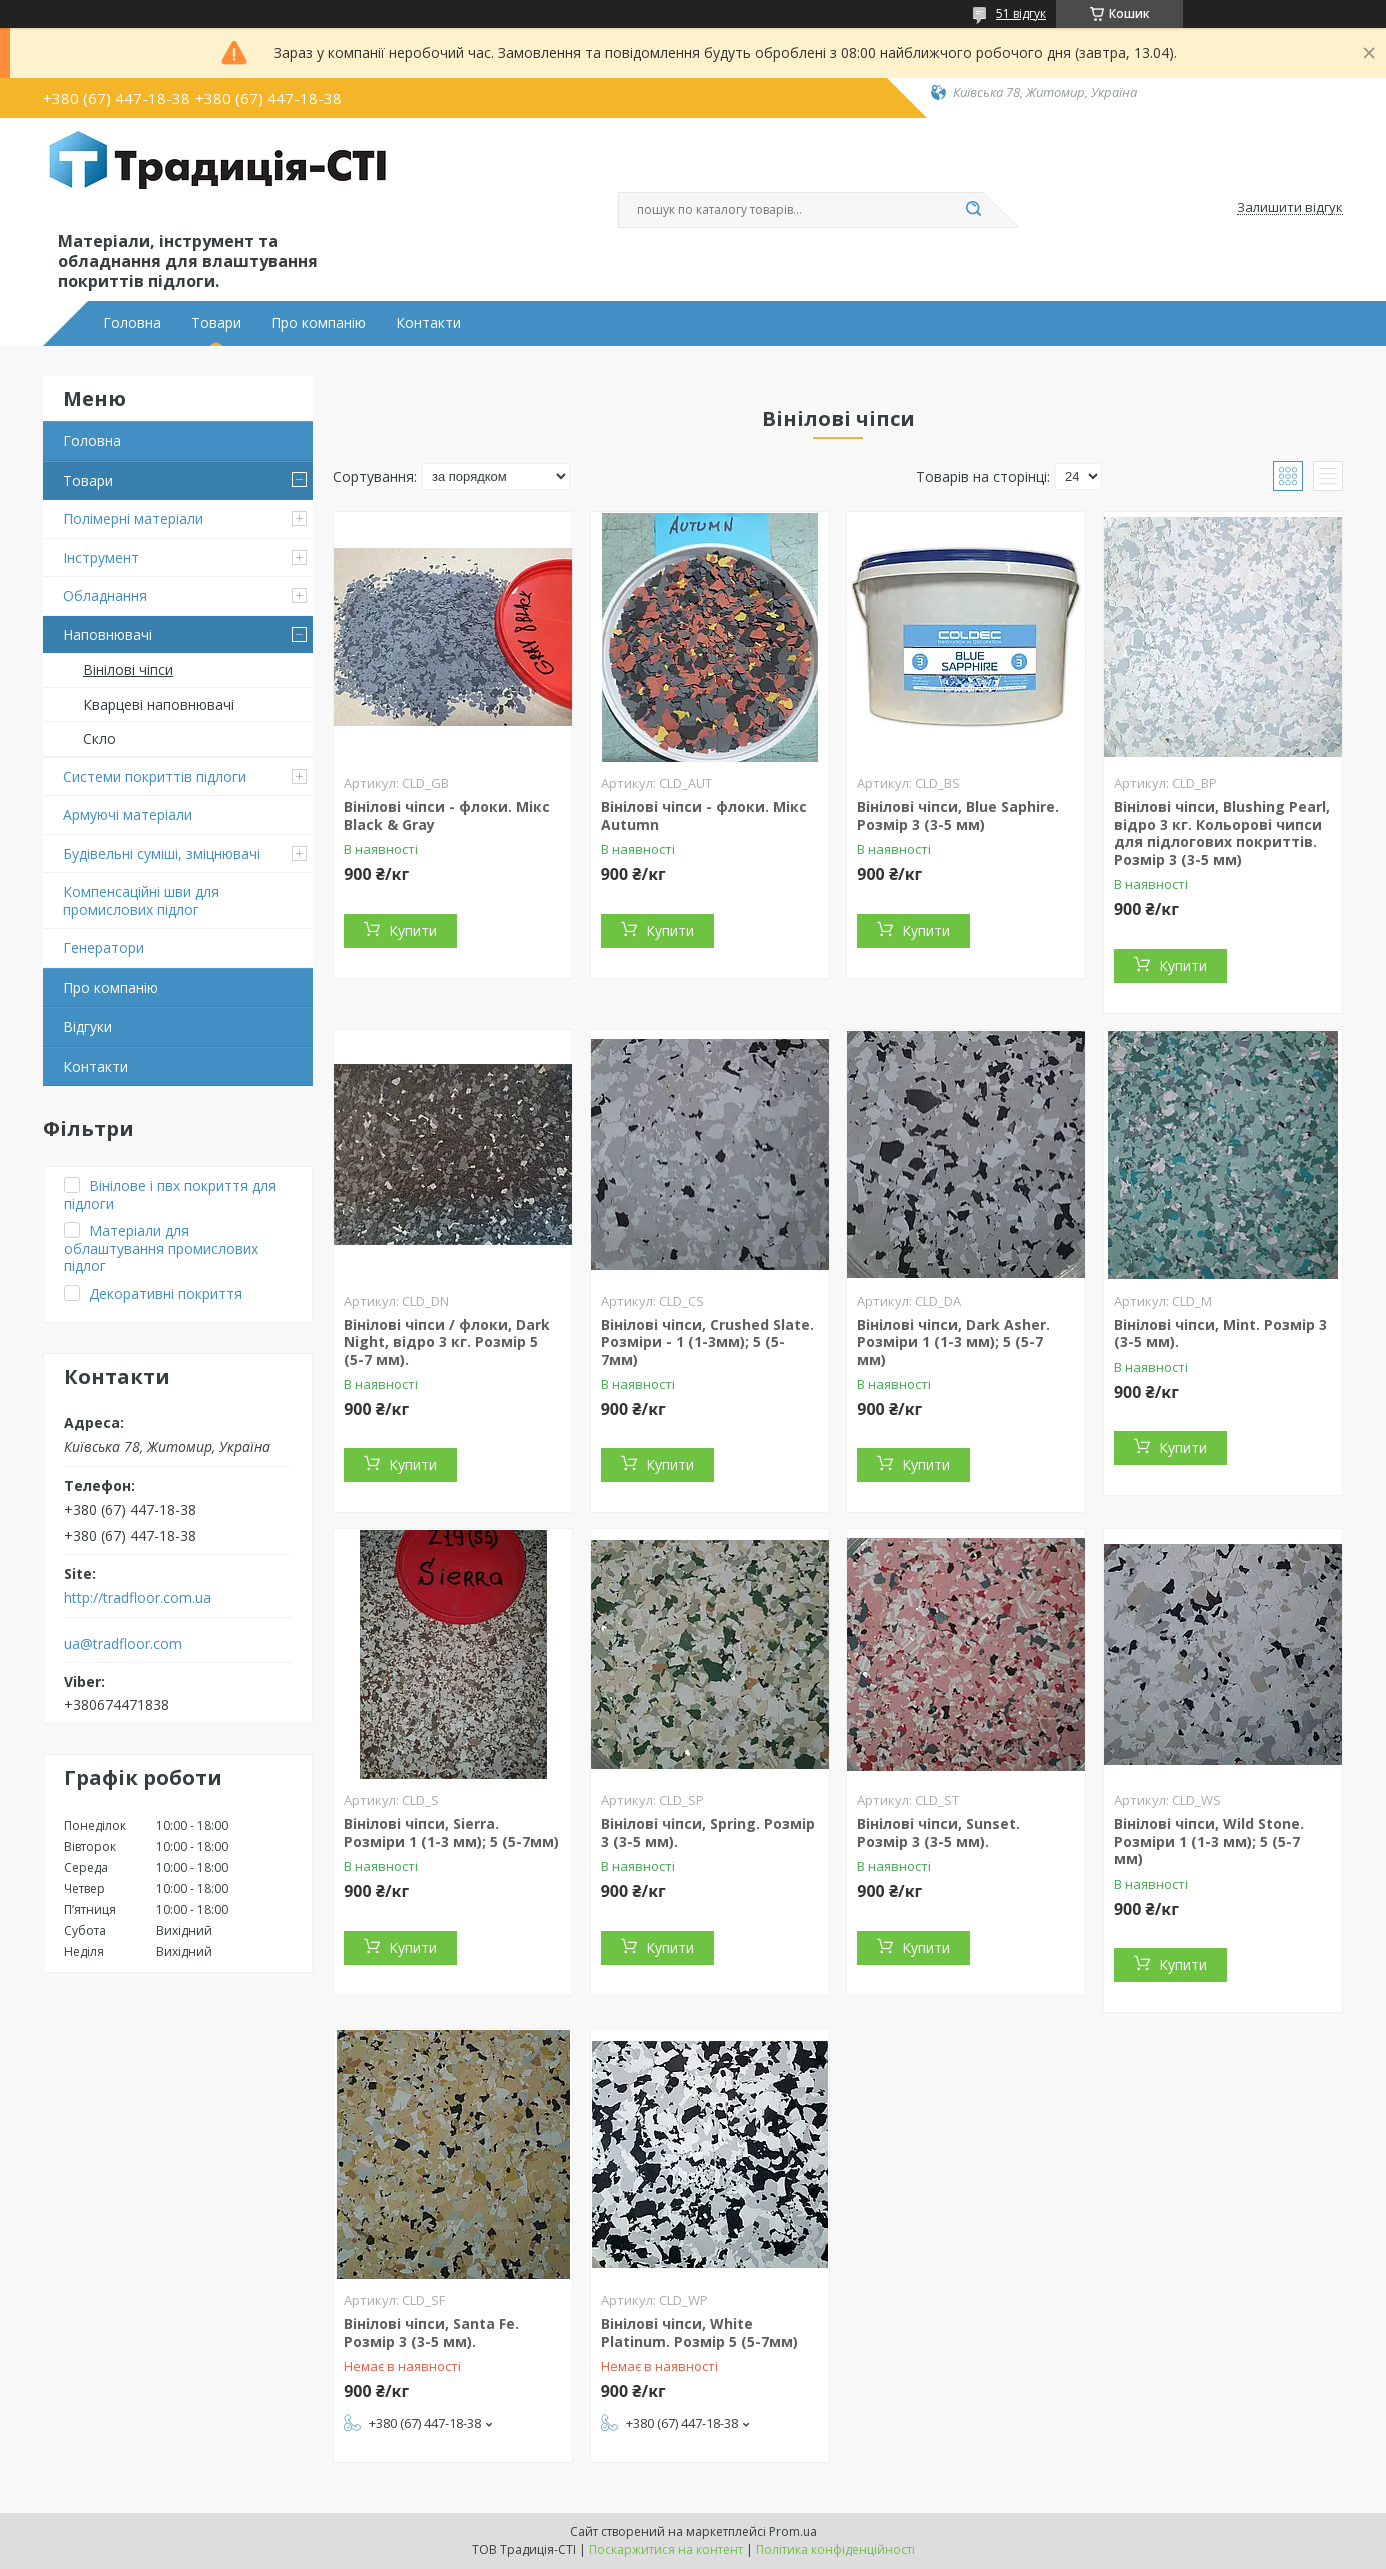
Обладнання (105, 595)
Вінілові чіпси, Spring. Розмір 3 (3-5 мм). (708, 1832)
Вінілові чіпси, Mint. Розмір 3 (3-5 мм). (1220, 1333)
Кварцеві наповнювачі (158, 704)
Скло (99, 738)
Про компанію (318, 323)
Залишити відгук (1290, 208)
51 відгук (1021, 13)
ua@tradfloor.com (123, 1644)
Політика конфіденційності (835, 2549)
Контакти (428, 323)
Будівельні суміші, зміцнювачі (161, 853)
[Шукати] (973, 210)
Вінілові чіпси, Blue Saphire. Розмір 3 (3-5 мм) (958, 815)
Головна (132, 323)
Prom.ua (793, 2531)
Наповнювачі (107, 634)
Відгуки (87, 1026)
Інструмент (101, 557)
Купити (413, 930)
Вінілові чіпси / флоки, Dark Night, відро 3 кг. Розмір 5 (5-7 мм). (447, 1342)
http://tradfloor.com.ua (137, 1598)
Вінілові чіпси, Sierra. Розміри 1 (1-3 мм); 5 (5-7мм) (451, 1832)
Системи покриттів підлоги (154, 776)
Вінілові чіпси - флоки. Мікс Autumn (704, 815)
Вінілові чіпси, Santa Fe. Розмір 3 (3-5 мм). (431, 2332)
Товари (216, 323)
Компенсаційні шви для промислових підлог (141, 900)
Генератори (103, 947)
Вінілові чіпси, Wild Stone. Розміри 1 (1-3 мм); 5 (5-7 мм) (1209, 1841)
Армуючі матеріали (127, 814)
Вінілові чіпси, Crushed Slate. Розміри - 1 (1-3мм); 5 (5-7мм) (707, 1342)
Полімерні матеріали (133, 518)
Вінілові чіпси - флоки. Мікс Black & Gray (447, 815)
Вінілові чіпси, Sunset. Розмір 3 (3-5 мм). (938, 1832)
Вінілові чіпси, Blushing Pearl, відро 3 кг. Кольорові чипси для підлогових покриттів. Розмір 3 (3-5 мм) (1222, 833)
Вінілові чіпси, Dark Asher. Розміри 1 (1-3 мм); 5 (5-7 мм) (953, 1342)
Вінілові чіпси (128, 669)
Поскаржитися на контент (666, 2549)
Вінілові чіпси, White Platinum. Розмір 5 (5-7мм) (699, 2332)
